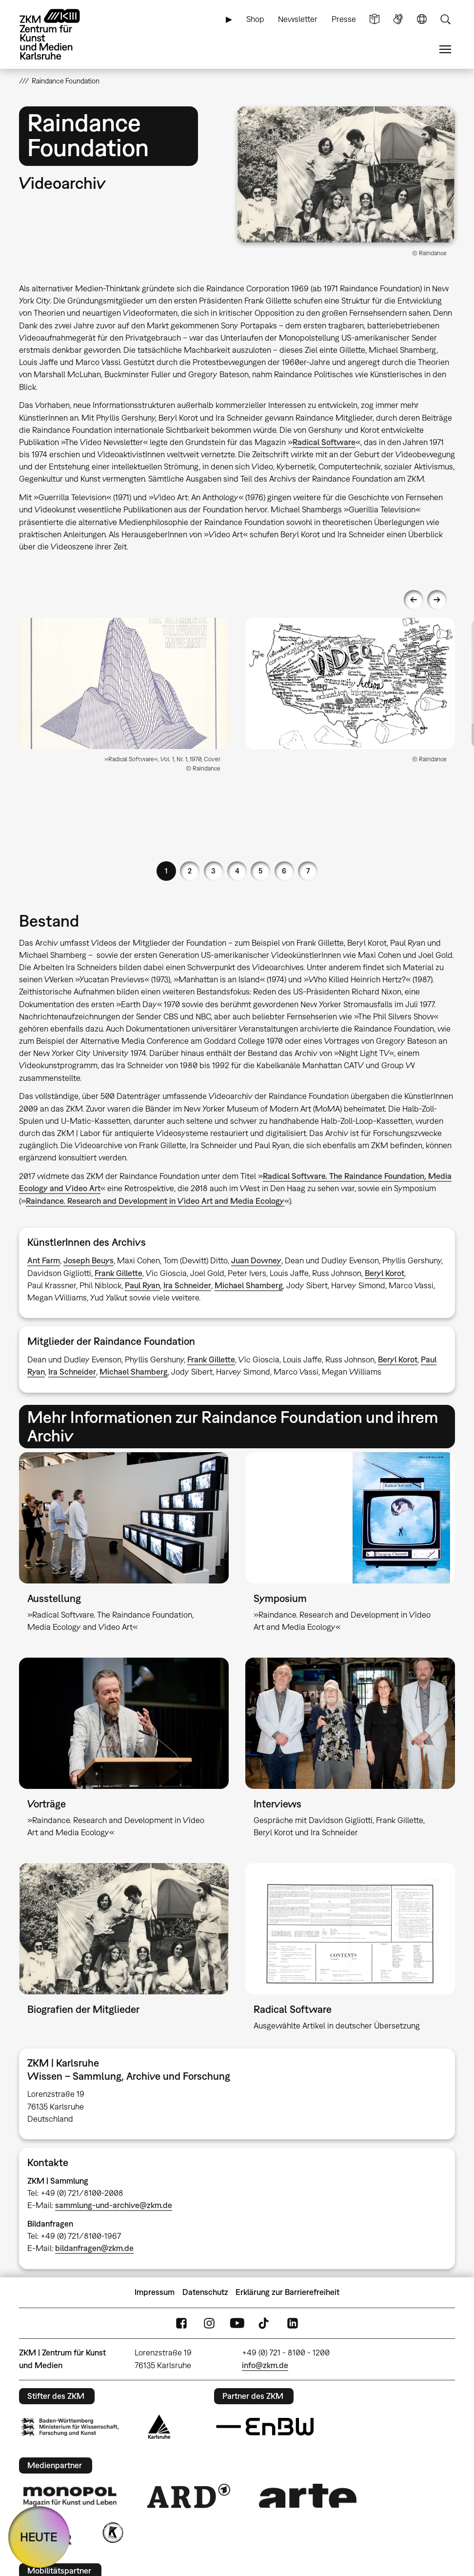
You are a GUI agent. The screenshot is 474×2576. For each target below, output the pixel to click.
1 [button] (166, 871)
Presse (344, 19)
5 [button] (260, 871)
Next (437, 599)
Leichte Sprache (374, 19)
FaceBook (181, 2323)
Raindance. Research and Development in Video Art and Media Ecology (155, 1201)
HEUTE (39, 2537)
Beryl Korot (384, 1273)
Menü (445, 50)
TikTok (265, 2323)
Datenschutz (205, 2292)
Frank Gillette (118, 1273)
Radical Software (324, 442)
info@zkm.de (265, 2365)
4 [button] (237, 871)
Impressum (155, 2292)
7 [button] (308, 871)
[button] (346, 174)
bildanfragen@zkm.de (94, 2248)
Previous (413, 599)
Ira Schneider (187, 1285)
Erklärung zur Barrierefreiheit (287, 2292)
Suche (445, 19)
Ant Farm (43, 1260)
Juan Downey (256, 1260)
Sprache (422, 19)
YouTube (237, 2323)
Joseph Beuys (88, 1260)
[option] (124, 699)
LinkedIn (292, 2323)
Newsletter (297, 19)
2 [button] (190, 871)
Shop (255, 19)
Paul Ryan (142, 1285)
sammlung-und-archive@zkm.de (113, 2205)
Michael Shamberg (249, 1285)
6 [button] (284, 871)
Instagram (209, 2323)
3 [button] (213, 871)
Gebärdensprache (398, 19)
